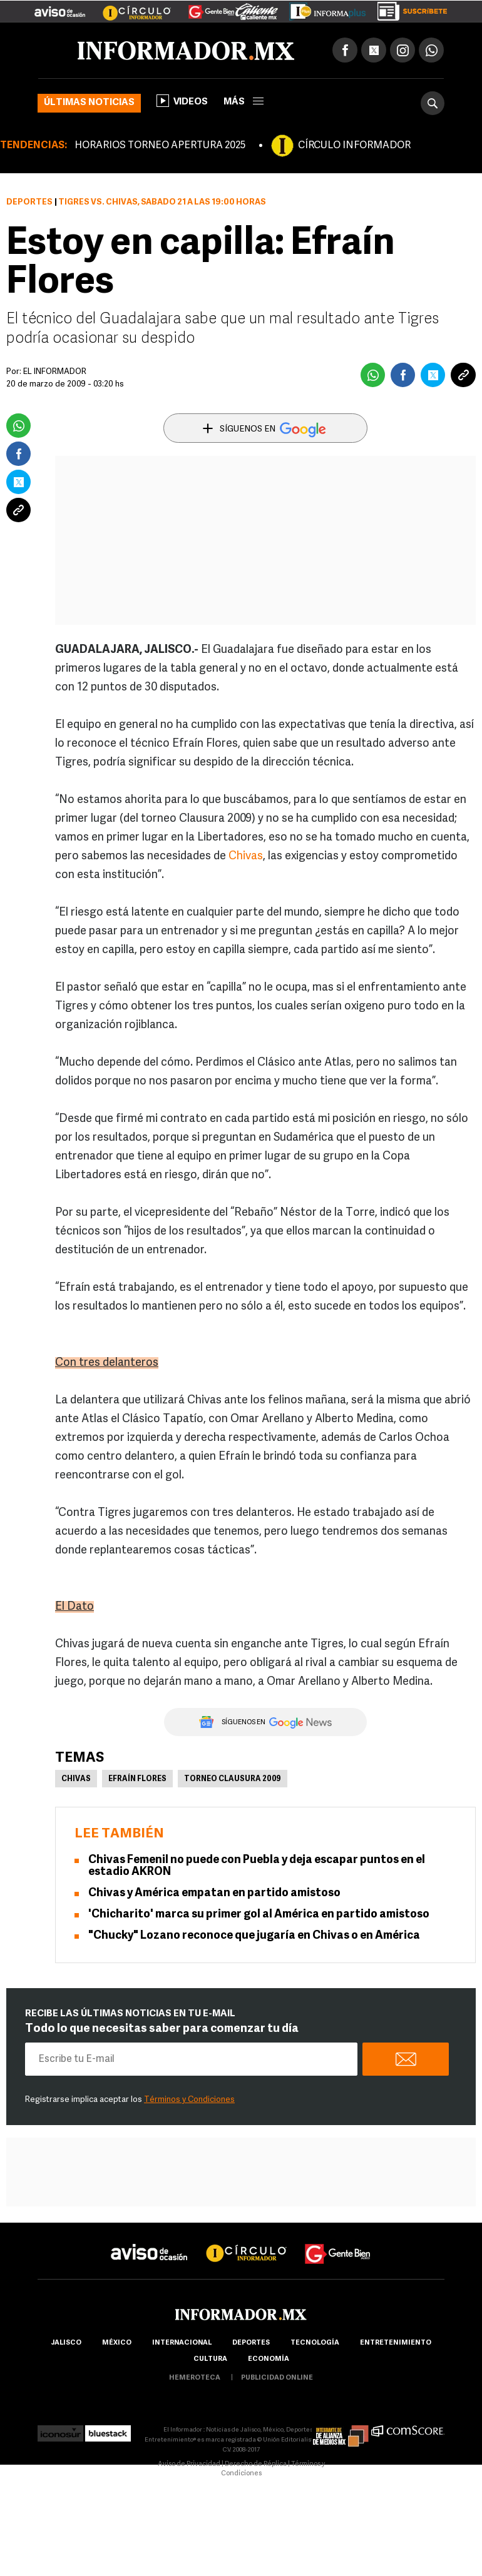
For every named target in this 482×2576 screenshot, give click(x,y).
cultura (210, 2359)
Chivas (245, 856)
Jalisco (66, 2343)
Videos (182, 100)
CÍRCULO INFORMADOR (354, 146)
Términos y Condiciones (189, 2100)
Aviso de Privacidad (189, 2464)
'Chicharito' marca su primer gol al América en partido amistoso (258, 1915)
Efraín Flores (137, 1779)
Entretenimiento (395, 2343)
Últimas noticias (89, 103)
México (116, 2343)
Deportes (29, 202)
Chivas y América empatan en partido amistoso (214, 1893)
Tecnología (314, 2343)
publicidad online (277, 2378)
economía (268, 2359)
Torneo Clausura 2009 (232, 1779)
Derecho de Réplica (256, 2464)
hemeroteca (194, 2378)
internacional (182, 2343)
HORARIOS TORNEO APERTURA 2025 (159, 146)
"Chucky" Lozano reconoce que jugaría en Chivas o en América (254, 1936)
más (243, 102)
